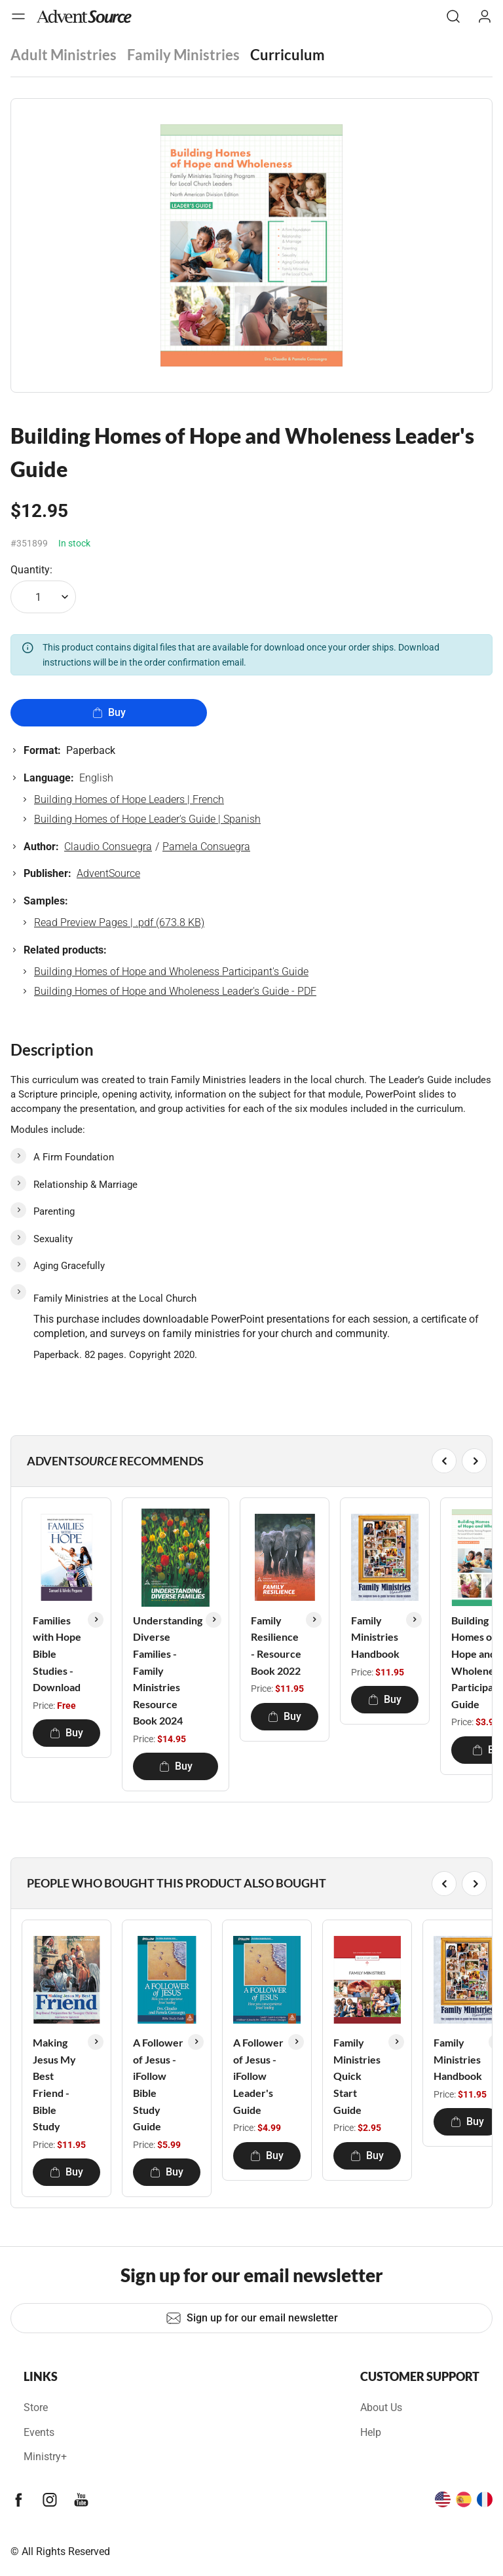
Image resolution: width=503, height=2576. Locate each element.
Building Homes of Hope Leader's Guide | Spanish (147, 819)
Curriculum (287, 54)
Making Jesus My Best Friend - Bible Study (54, 2084)
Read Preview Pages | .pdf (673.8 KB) (119, 922)
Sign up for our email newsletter (252, 2318)
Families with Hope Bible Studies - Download (57, 1653)
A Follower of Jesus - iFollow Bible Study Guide (158, 2084)
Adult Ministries (63, 54)
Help (370, 2432)
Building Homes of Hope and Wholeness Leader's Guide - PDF (175, 991)
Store (36, 2407)
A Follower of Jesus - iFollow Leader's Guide (258, 2075)
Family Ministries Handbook (375, 1637)
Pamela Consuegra (206, 846)
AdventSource (108, 873)
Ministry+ (45, 2456)
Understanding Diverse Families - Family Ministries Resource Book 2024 (167, 1670)
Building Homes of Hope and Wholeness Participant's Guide (171, 971)
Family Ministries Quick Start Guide (357, 2075)
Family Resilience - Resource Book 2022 (276, 1645)
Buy (109, 712)
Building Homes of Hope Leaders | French (129, 799)
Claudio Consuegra (108, 846)
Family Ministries (183, 54)
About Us (381, 2407)
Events (39, 2432)
